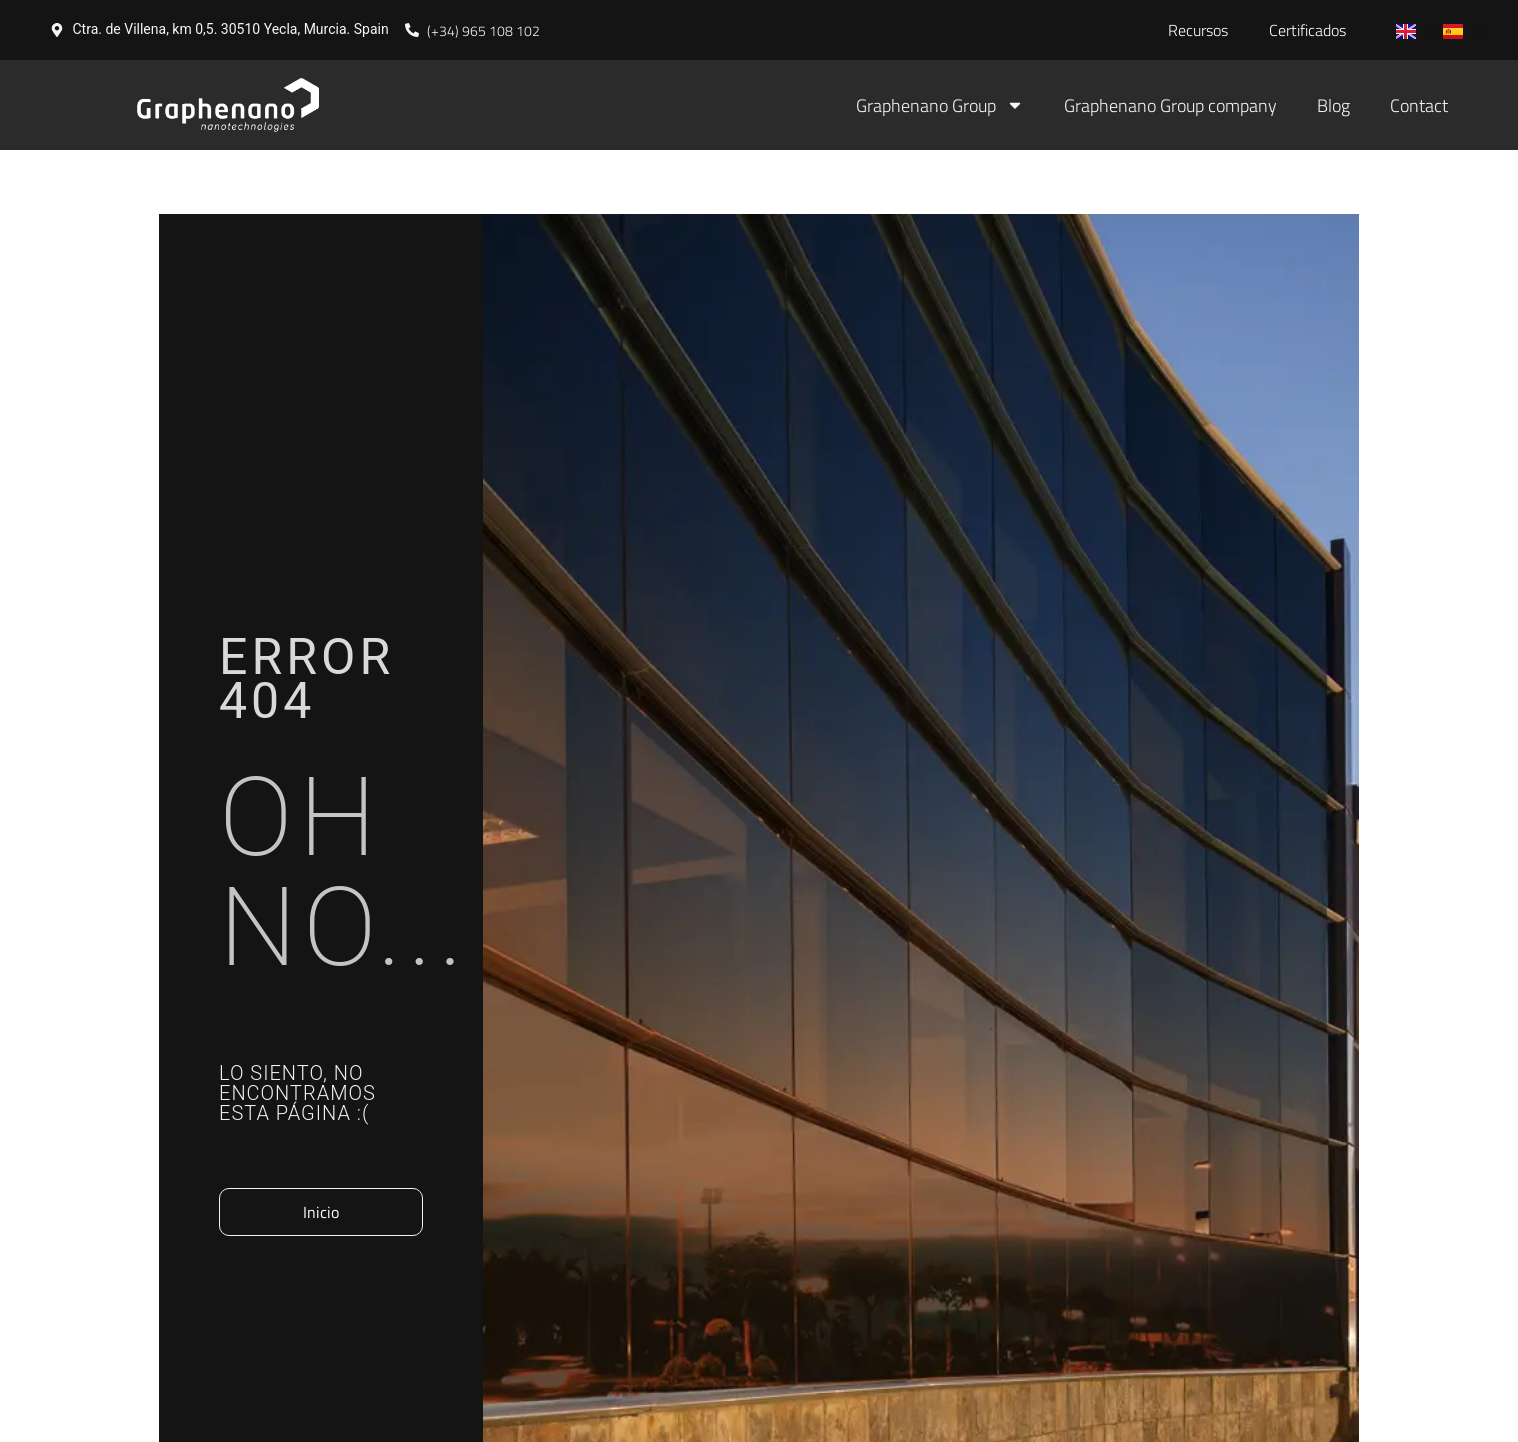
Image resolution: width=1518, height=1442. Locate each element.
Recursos (1198, 30)
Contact (1419, 105)
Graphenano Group (940, 105)
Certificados (1307, 30)
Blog (1333, 105)
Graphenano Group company (1170, 105)
